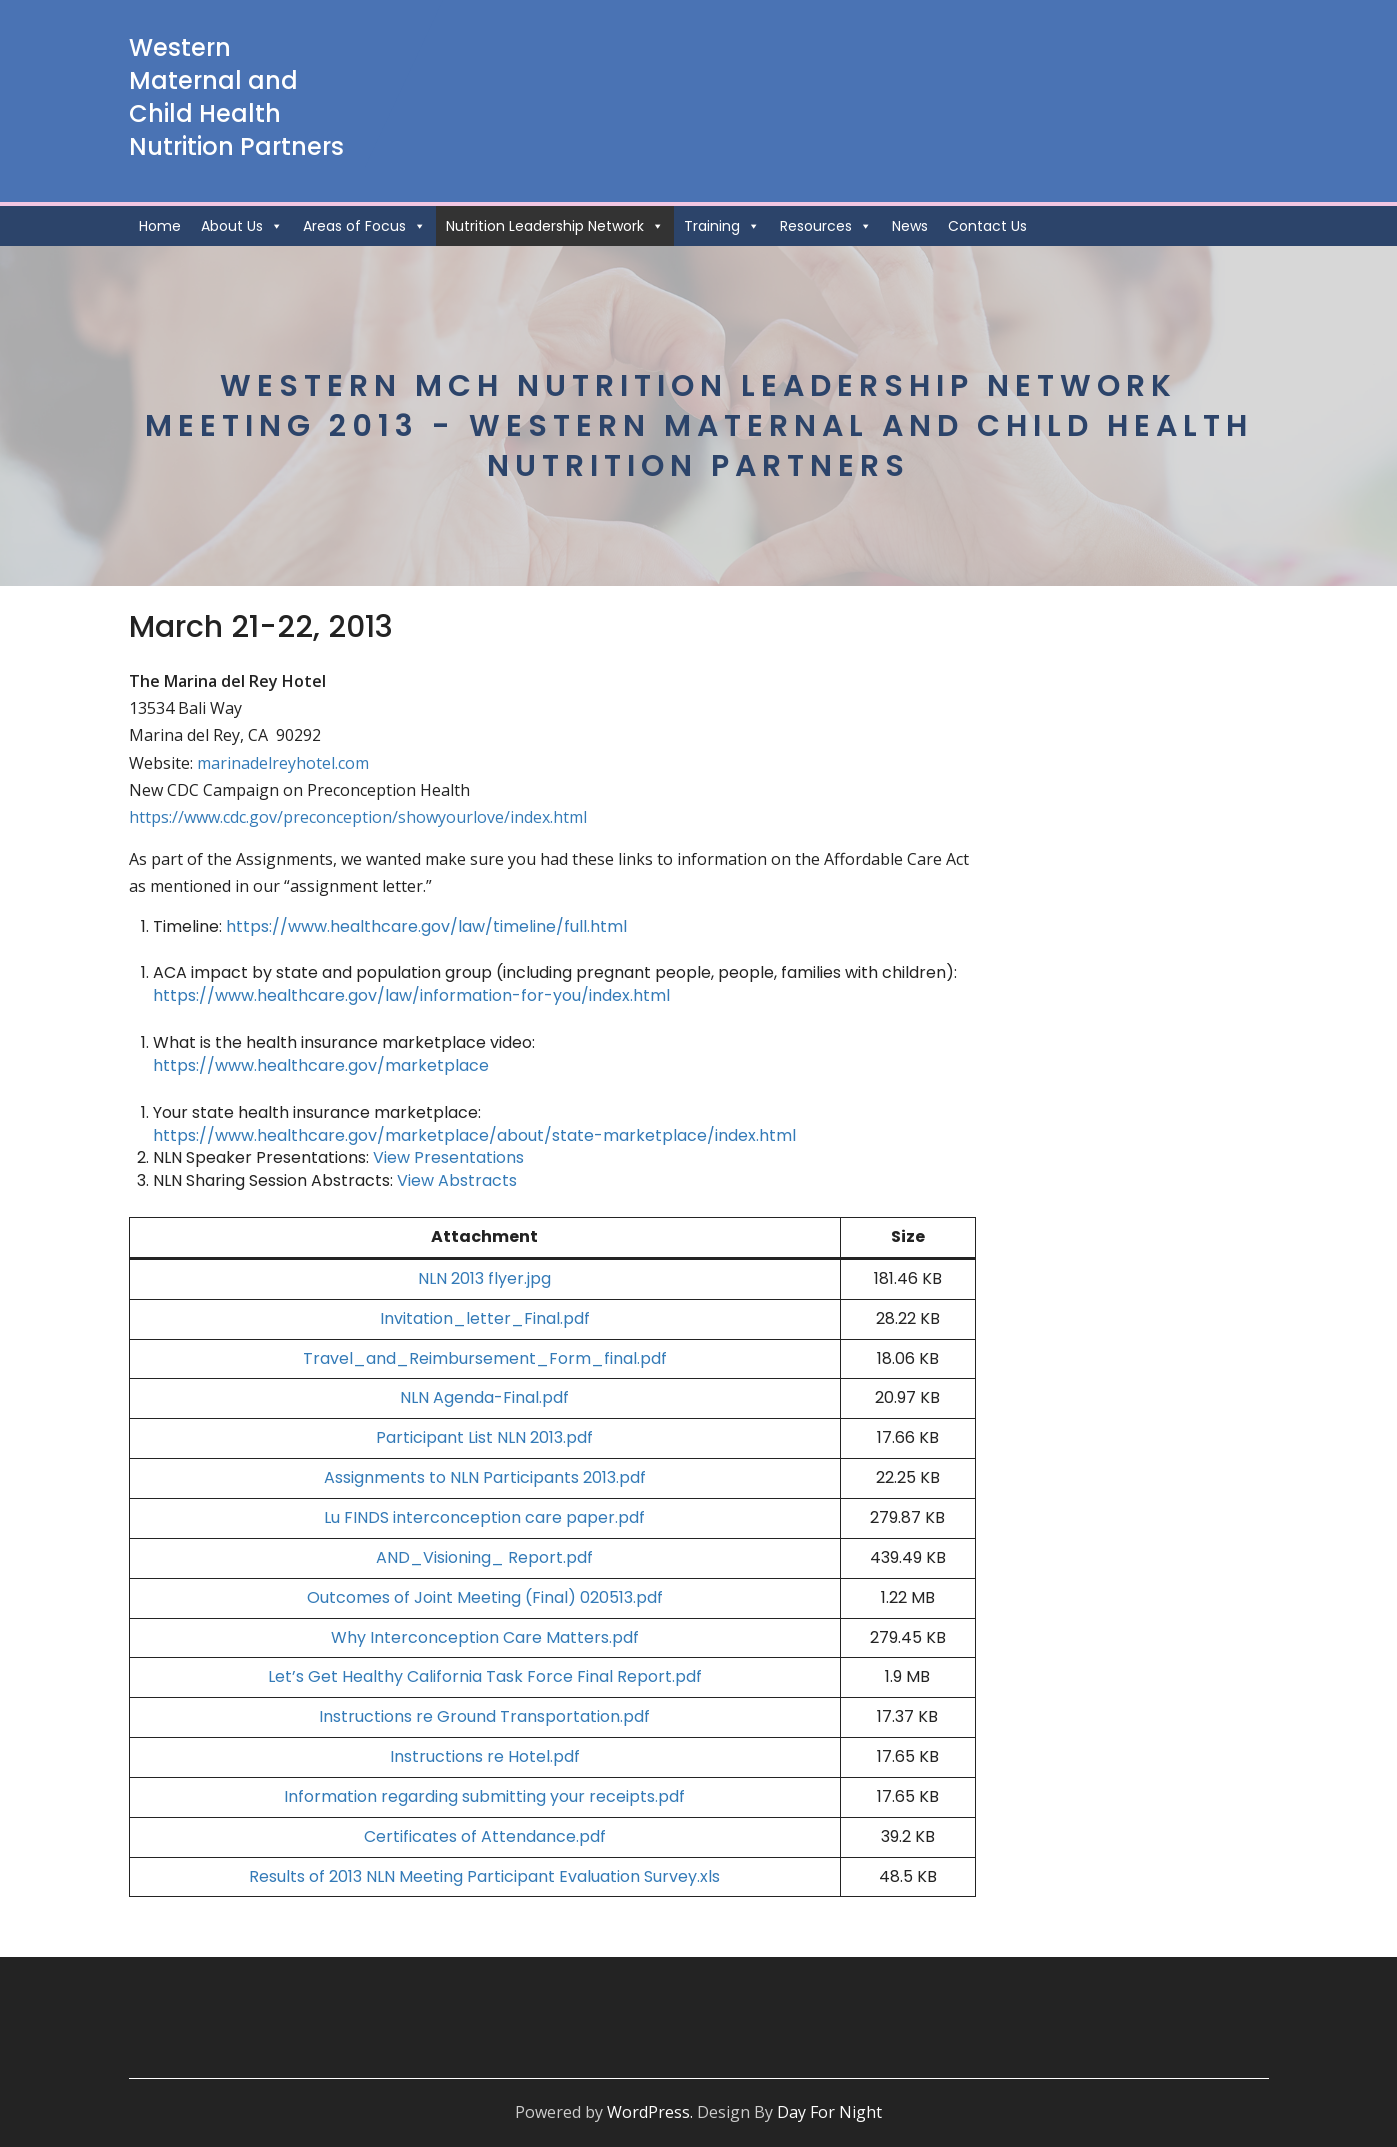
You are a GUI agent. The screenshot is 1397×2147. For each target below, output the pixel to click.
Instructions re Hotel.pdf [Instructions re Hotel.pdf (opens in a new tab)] (485, 1756)
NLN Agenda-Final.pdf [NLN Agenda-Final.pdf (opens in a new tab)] (484, 1397)
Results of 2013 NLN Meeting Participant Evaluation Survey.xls (484, 1876)
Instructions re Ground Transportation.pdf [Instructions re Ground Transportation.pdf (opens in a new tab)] (484, 1716)
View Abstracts (457, 1180)
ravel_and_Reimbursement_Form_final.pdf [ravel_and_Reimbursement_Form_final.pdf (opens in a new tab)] (490, 1358)
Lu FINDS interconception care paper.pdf (484, 1517)
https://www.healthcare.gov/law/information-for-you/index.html (411, 995)
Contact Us (987, 226)
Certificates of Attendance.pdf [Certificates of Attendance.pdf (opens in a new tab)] (485, 1836)
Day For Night (829, 2112)
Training (722, 226)
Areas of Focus (364, 226)
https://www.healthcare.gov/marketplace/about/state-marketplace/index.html (474, 1135)
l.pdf (573, 1318)
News (910, 226)
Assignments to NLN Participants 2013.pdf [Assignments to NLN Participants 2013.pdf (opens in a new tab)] (485, 1477)
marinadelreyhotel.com (283, 763)
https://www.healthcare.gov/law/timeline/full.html (426, 926)
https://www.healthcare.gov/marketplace (321, 1065)
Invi (393, 1318)
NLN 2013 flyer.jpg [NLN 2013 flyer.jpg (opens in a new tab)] (484, 1278)
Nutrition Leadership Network (555, 226)
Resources (826, 226)
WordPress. (650, 2112)
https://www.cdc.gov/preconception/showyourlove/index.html (358, 817)
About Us (242, 226)
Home (160, 226)
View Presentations (448, 1157)
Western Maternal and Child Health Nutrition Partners (236, 97)
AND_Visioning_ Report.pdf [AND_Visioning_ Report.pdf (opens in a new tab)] (484, 1557)
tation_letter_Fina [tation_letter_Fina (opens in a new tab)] (481, 1318)
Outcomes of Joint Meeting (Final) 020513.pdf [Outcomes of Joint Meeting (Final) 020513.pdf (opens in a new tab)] (485, 1597)
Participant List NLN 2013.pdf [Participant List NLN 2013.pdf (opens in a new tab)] (484, 1437)
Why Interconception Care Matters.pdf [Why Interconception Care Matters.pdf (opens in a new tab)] (485, 1637)
